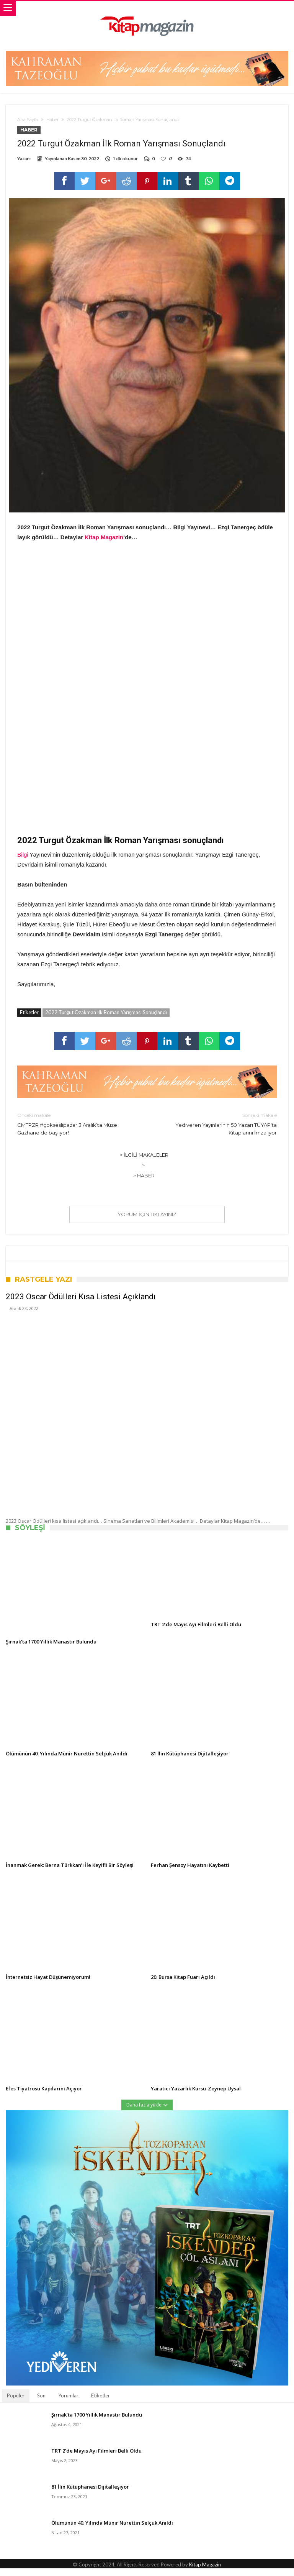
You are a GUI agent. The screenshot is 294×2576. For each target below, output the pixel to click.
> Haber (144, 1183)
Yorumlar (68, 2403)
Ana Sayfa (27, 119)
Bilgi (22, 862)
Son (41, 2403)
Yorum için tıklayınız (147, 1222)
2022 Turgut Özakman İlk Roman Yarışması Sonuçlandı (106, 1020)
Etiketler (100, 2403)
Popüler (15, 2403)
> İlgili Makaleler (144, 1162)
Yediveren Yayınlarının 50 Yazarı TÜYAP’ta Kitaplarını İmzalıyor (217, 1131)
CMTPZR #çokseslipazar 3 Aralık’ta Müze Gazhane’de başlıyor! (76, 1131)
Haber (52, 119)
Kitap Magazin (104, 545)
